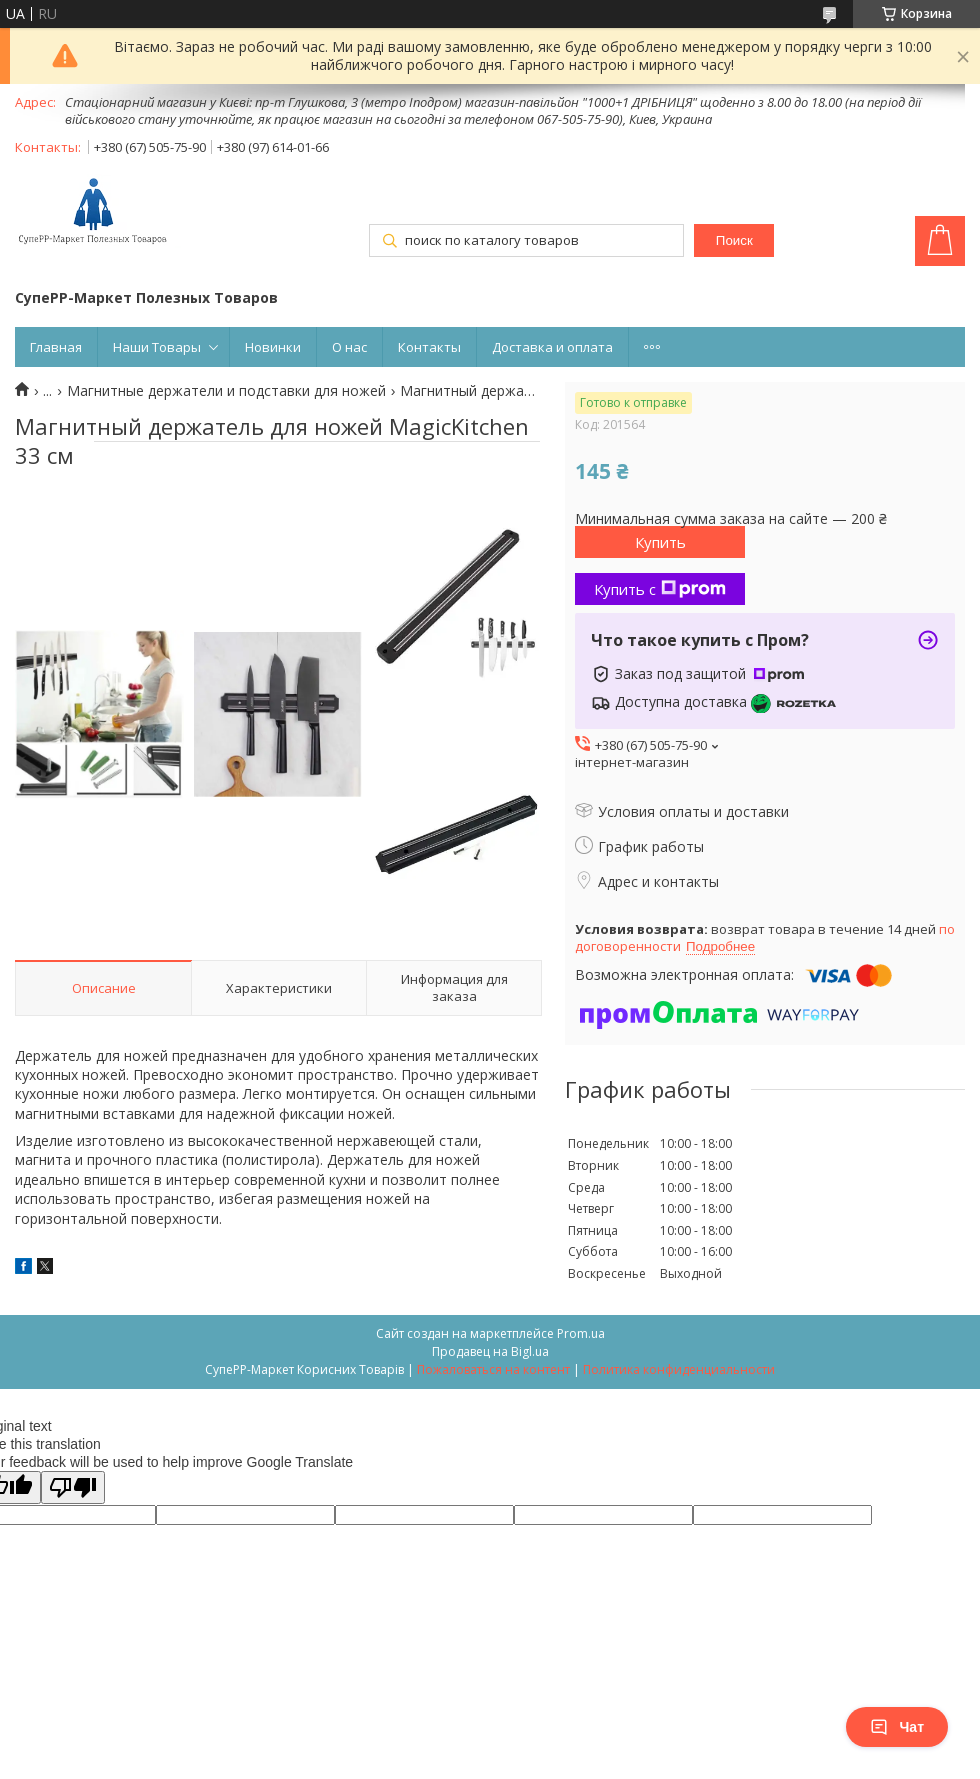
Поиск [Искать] (734, 240)
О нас (349, 347)
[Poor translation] (73, 1487)
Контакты (429, 347)
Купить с (660, 589)
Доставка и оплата (552, 347)
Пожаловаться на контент (493, 1369)
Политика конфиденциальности (679, 1369)
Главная (56, 347)
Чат (897, 1727)
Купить (660, 542)
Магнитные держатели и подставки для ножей (226, 391)
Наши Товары (157, 347)
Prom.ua (581, 1333)
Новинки (273, 347)
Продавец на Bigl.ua (490, 1351)
